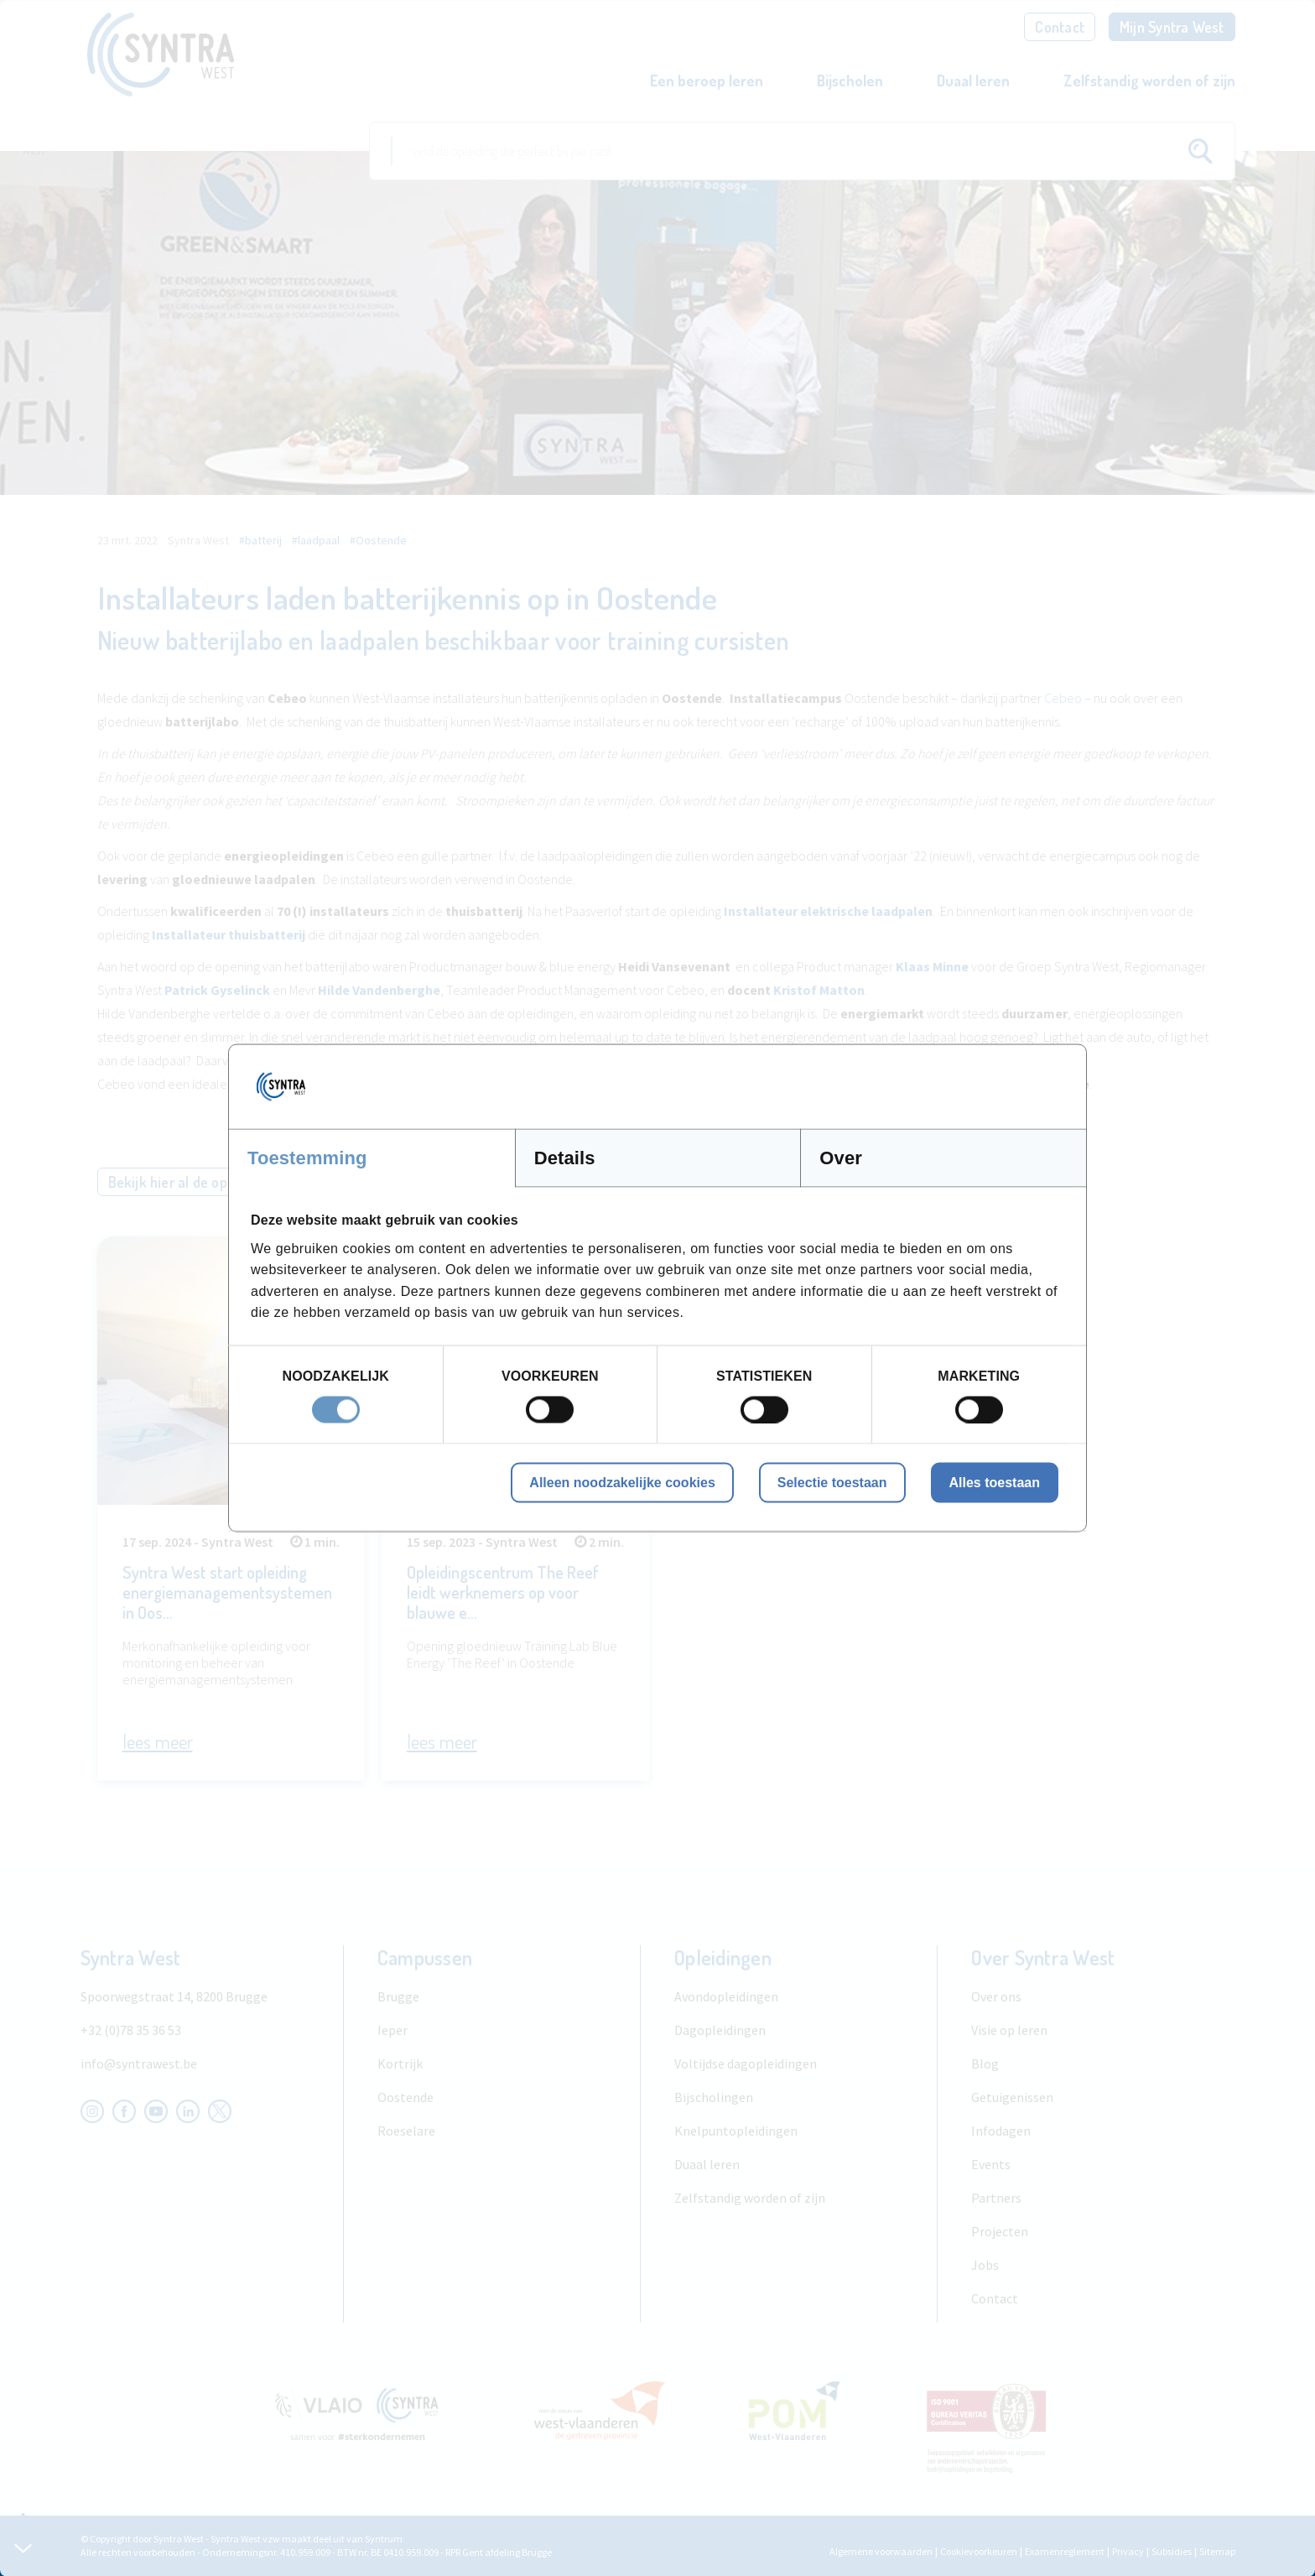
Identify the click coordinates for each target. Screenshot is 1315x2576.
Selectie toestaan (832, 1482)
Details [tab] (564, 1157)
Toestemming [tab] (307, 1157)
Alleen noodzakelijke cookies (622, 1482)
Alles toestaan (994, 1482)
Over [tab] (840, 1157)
